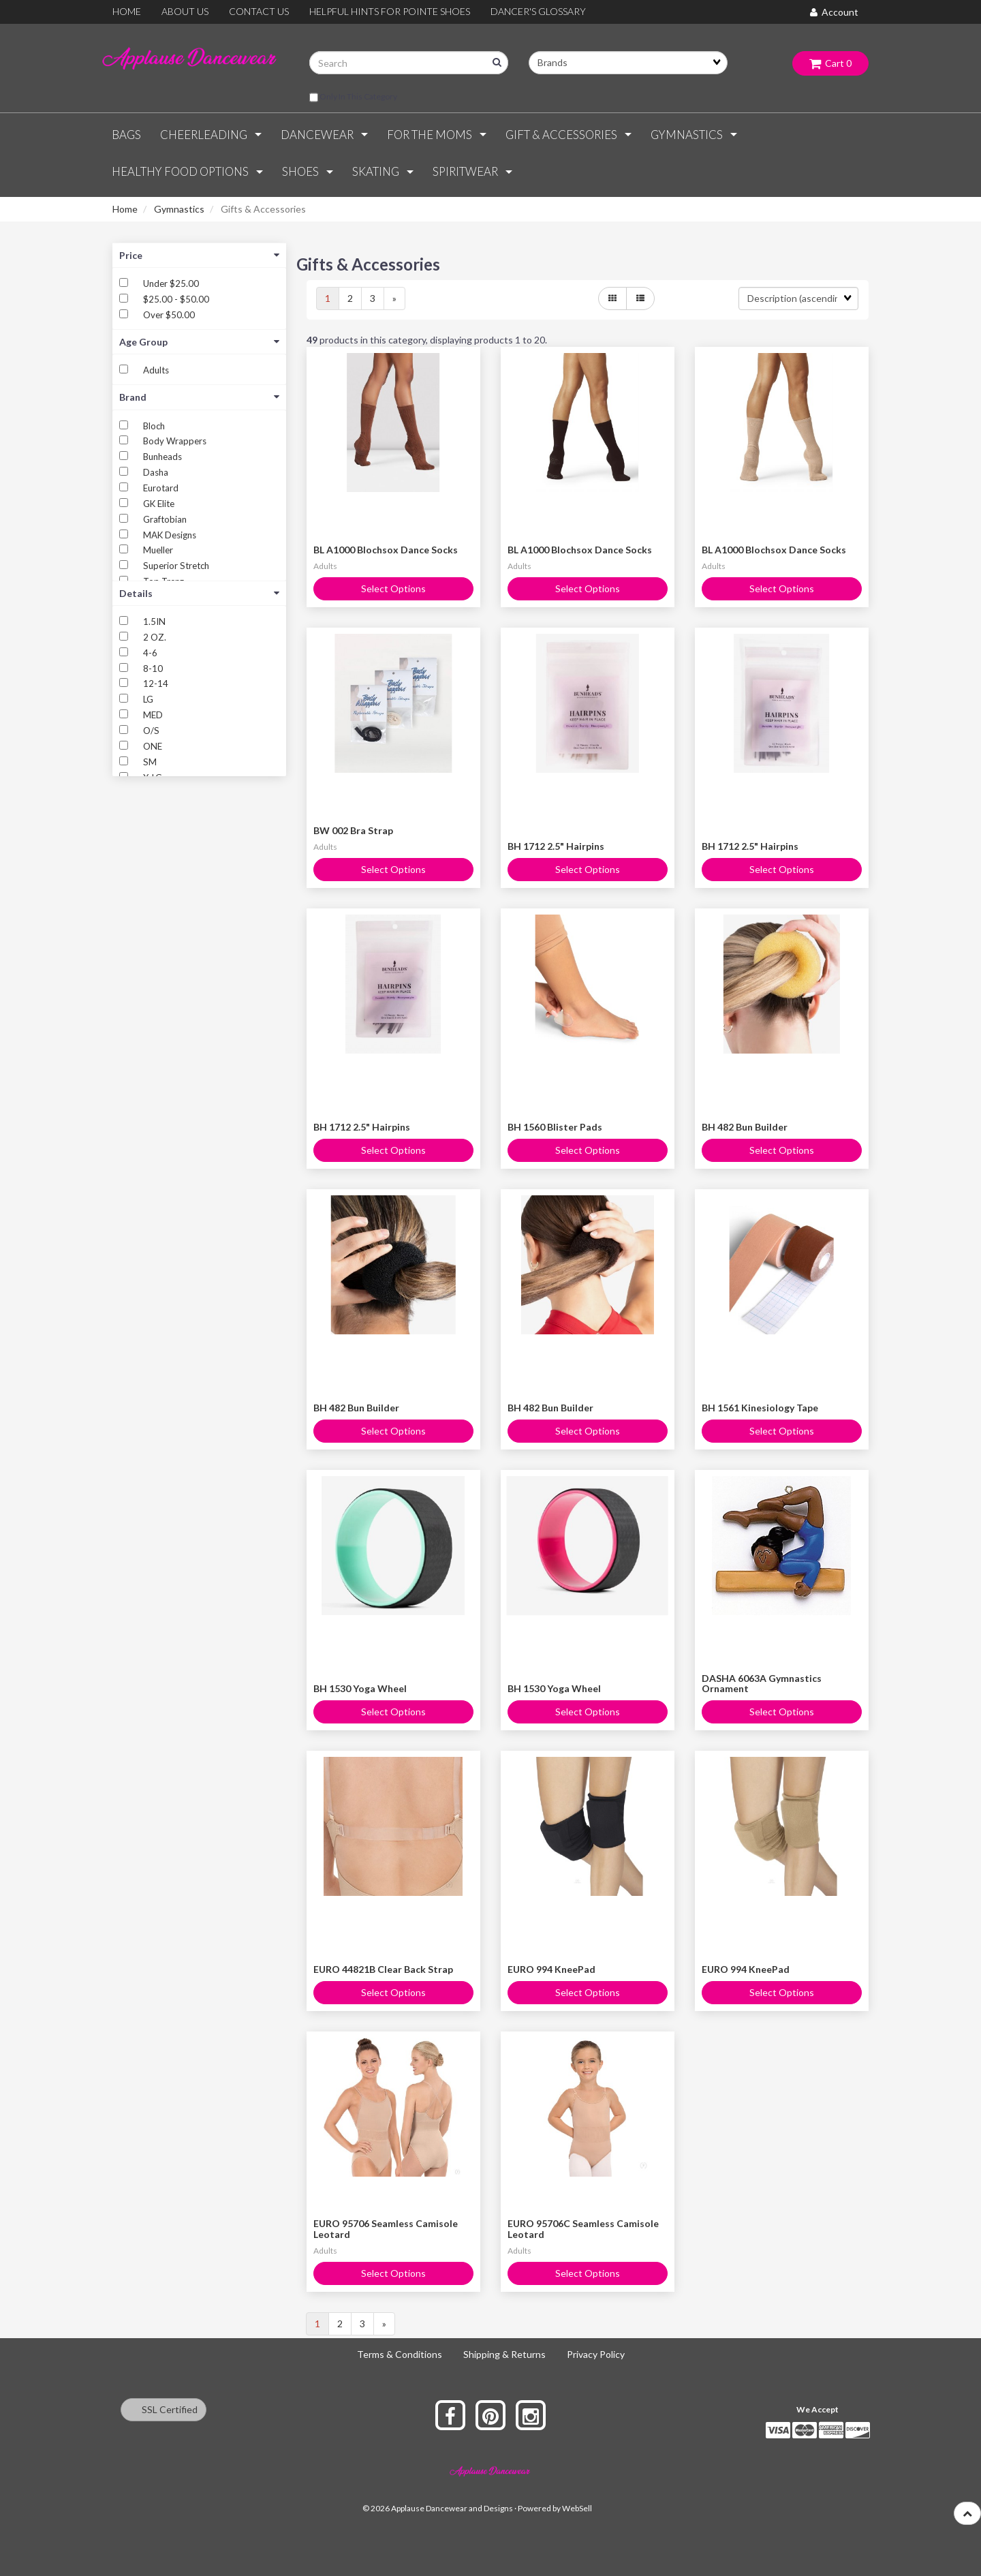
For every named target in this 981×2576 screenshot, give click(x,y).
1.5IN (154, 621)
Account (834, 12)
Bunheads (162, 456)
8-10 (153, 668)
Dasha (155, 472)
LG (148, 699)
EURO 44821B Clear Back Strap (383, 1969)
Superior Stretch (176, 565)
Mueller (158, 550)
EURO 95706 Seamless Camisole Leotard (385, 2228)
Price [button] (199, 255)
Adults (156, 370)
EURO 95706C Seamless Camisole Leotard (583, 2228)
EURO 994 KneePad (551, 1969)
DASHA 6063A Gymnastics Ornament (762, 1683)
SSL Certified (163, 2409)
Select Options (393, 588)
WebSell (577, 2508)
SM (150, 761)
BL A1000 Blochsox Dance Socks (385, 549)
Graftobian (165, 519)
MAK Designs (169, 535)
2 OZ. (154, 637)
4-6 (150, 652)
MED (153, 714)
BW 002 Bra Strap (353, 830)
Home (125, 209)
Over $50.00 (169, 314)
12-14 (155, 683)
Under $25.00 (171, 283)
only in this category (353, 97)
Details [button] (199, 593)
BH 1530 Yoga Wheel (360, 1688)
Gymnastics (179, 209)
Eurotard (160, 487)
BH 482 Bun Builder (745, 1127)
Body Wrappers (174, 440)
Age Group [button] (199, 342)
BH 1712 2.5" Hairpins (556, 846)
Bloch (154, 425)
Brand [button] (199, 397)
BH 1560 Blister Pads (555, 1127)
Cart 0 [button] (830, 63)
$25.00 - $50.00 (176, 299)
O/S (151, 730)
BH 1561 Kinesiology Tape (760, 1407)
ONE (152, 746)
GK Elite (158, 503)
